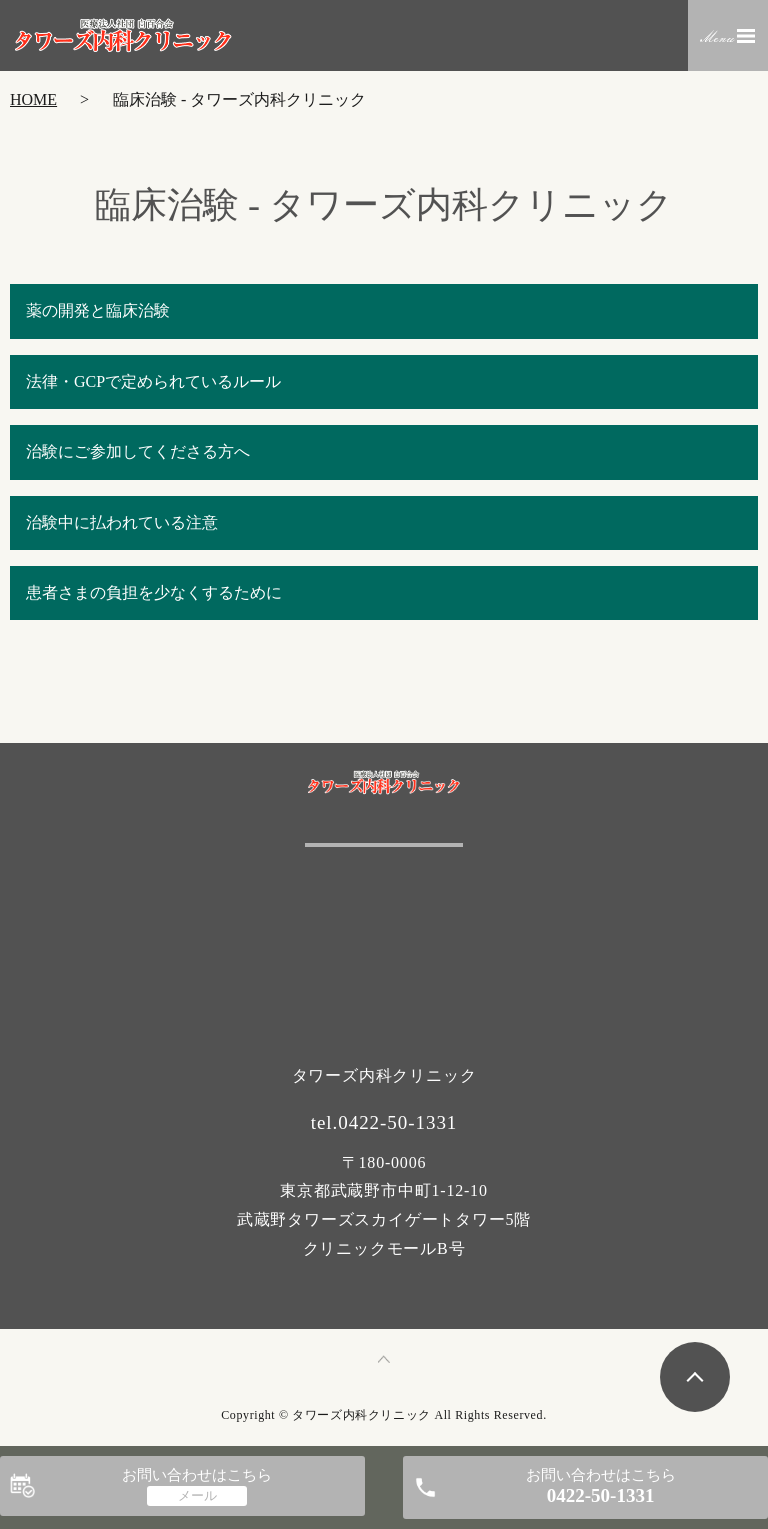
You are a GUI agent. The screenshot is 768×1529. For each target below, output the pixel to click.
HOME (33, 99)
